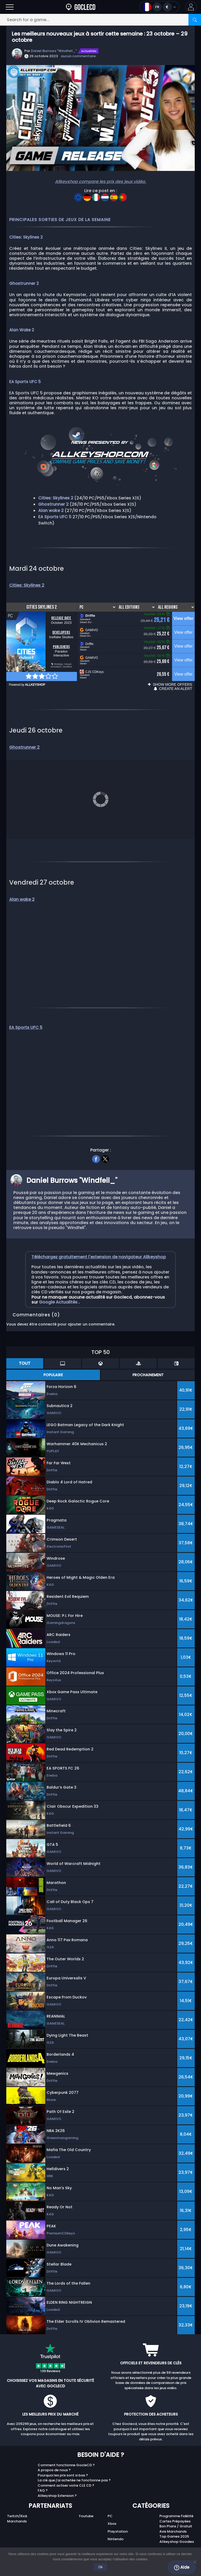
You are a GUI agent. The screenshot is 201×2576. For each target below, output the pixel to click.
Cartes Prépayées (175, 2507)
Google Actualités (59, 1289)
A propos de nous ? (54, 2456)
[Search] (194, 20)
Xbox (112, 2510)
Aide (181, 2567)
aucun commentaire (78, 56)
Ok (100, 2567)
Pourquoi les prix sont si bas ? (63, 2461)
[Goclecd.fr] (80, 7)
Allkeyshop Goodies (176, 2528)
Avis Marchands (173, 2517)
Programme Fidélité (176, 2502)
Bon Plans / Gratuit (175, 2512)
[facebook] (95, 1145)
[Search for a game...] (100, 20)
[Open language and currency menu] (159, 7)
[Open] (9, 7)
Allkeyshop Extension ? (57, 2482)
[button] (191, 7)
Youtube (86, 2502)
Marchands (17, 2507)
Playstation (118, 2517)
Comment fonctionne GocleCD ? (66, 2451)
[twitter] (105, 1145)
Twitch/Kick (17, 2502)
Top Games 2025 (174, 2522)
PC (110, 2502)
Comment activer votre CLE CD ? (66, 2471)
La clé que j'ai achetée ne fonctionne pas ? (74, 2466)
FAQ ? (43, 2477)
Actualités (89, 51)
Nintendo (116, 2525)
